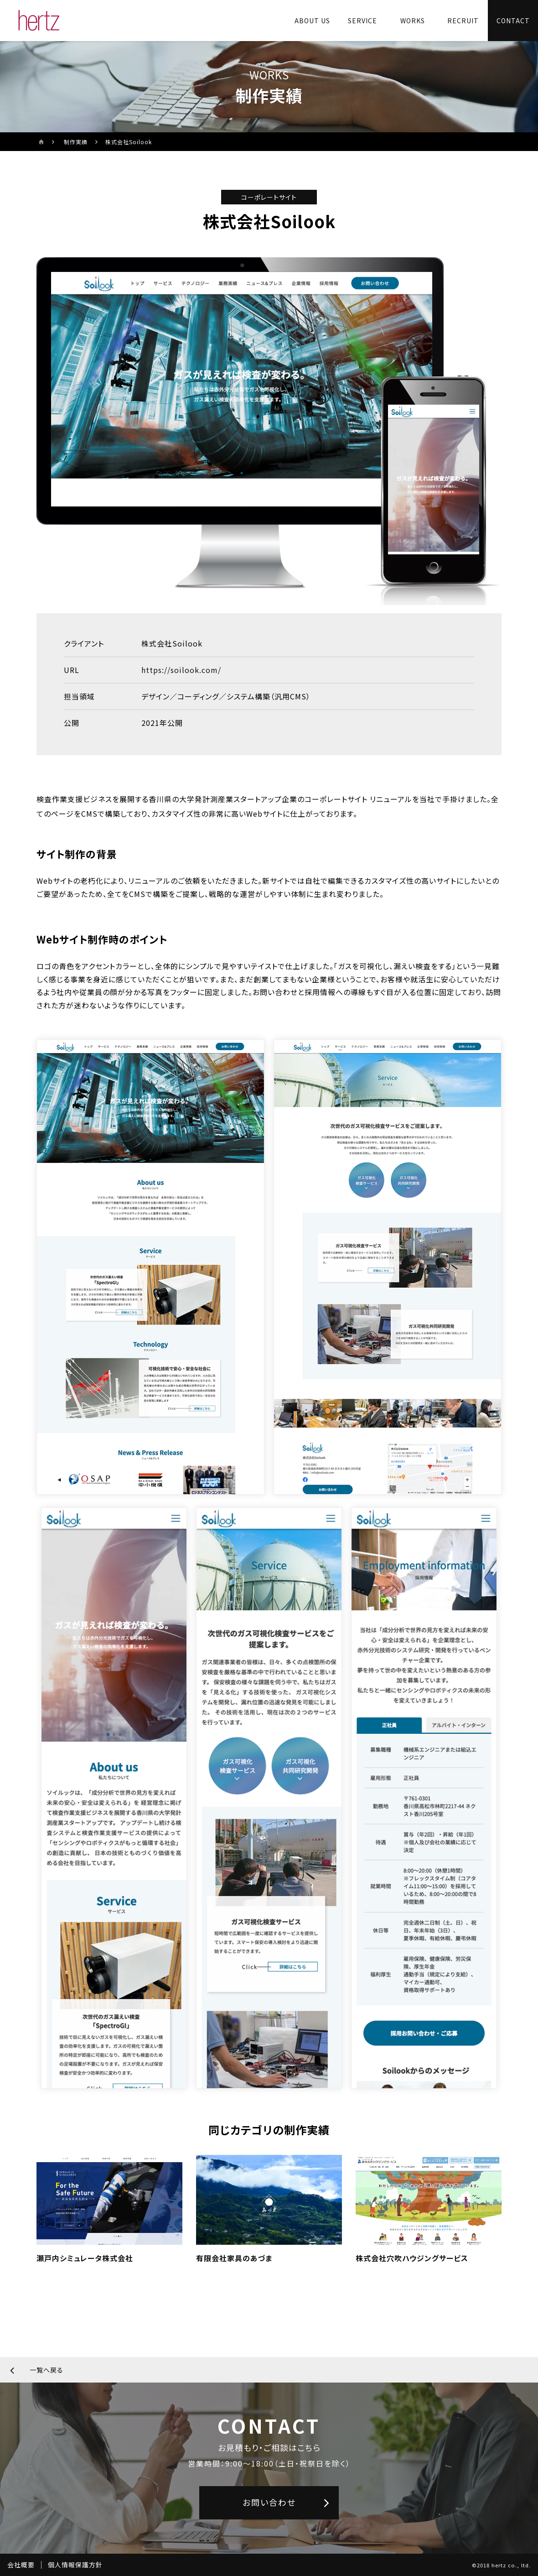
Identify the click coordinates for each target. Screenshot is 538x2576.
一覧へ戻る (46, 2369)
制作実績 (76, 142)
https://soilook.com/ (181, 669)
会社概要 (21, 2564)
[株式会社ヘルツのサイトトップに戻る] (39, 20)
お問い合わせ (269, 2502)
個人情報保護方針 (75, 2564)
